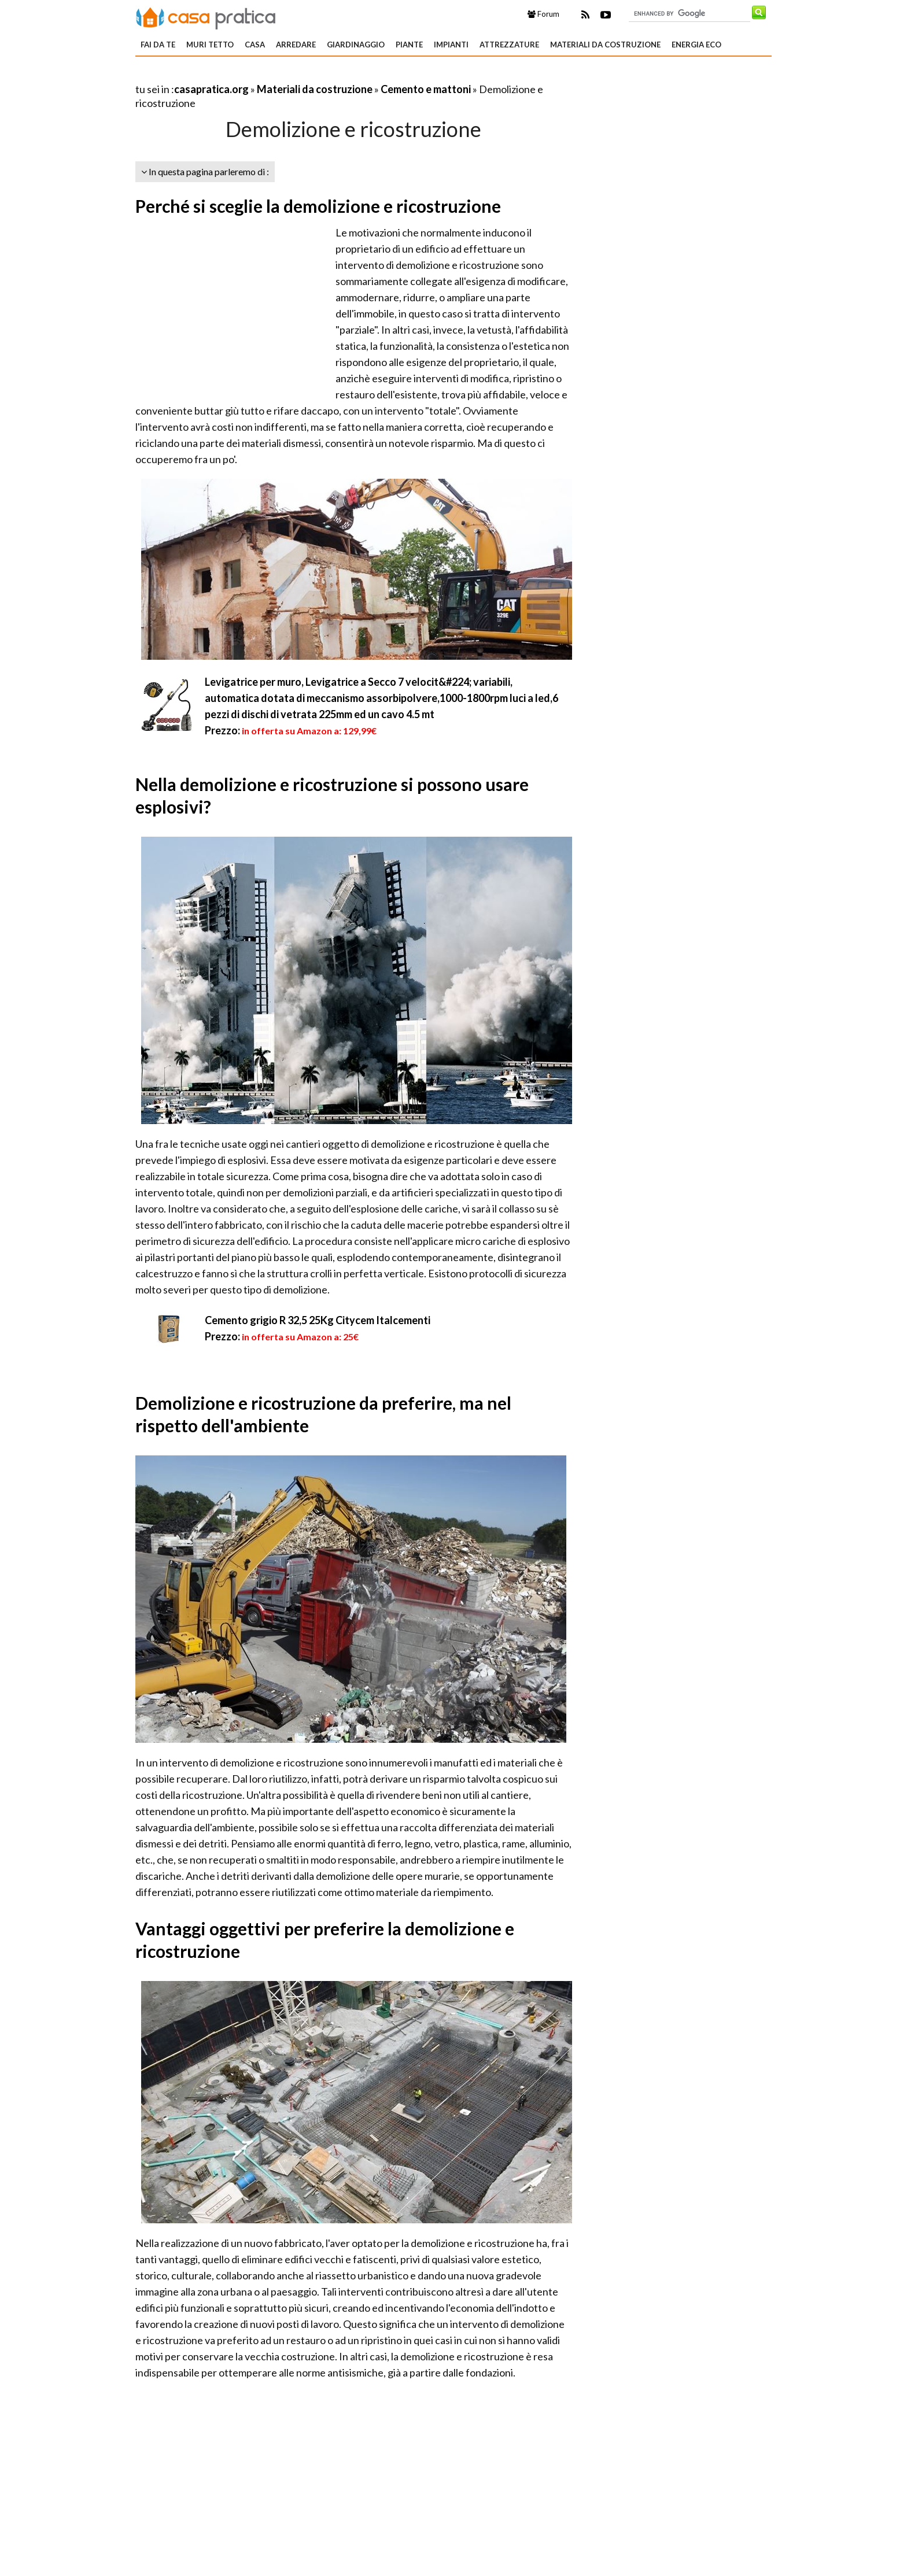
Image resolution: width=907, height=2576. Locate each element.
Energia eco (696, 44)
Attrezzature (509, 44)
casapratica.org (211, 89)
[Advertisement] (270, 75)
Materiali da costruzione (605, 44)
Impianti (451, 44)
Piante (409, 44)
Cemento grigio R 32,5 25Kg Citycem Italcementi (317, 1320)
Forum (543, 14)
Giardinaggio (356, 44)
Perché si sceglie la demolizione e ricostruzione (318, 205)
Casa (255, 44)
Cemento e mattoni (426, 89)
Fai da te (158, 44)
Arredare (296, 44)
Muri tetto (210, 44)
